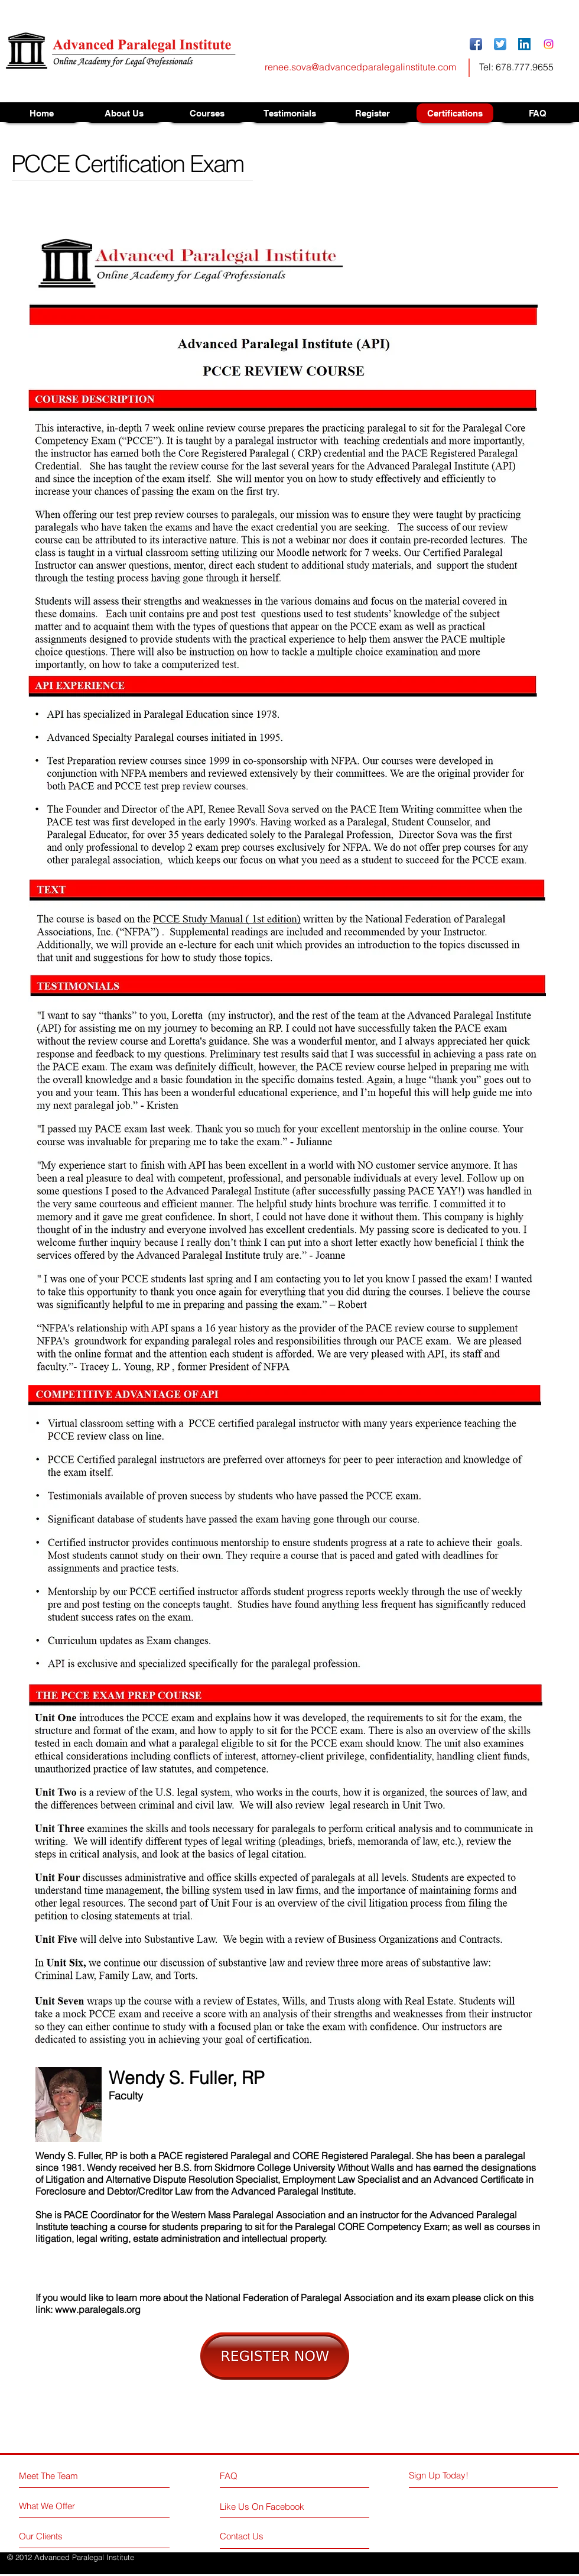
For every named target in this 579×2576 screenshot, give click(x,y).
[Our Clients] (63, 2536)
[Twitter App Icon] (500, 44)
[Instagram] (548, 44)
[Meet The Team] (70, 2476)
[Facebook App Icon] (476, 44)
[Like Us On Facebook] (273, 2506)
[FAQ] (253, 2475)
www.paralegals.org (98, 2309)
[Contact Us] (264, 2536)
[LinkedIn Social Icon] (524, 44)
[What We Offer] (63, 2506)
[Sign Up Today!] (453, 2475)
